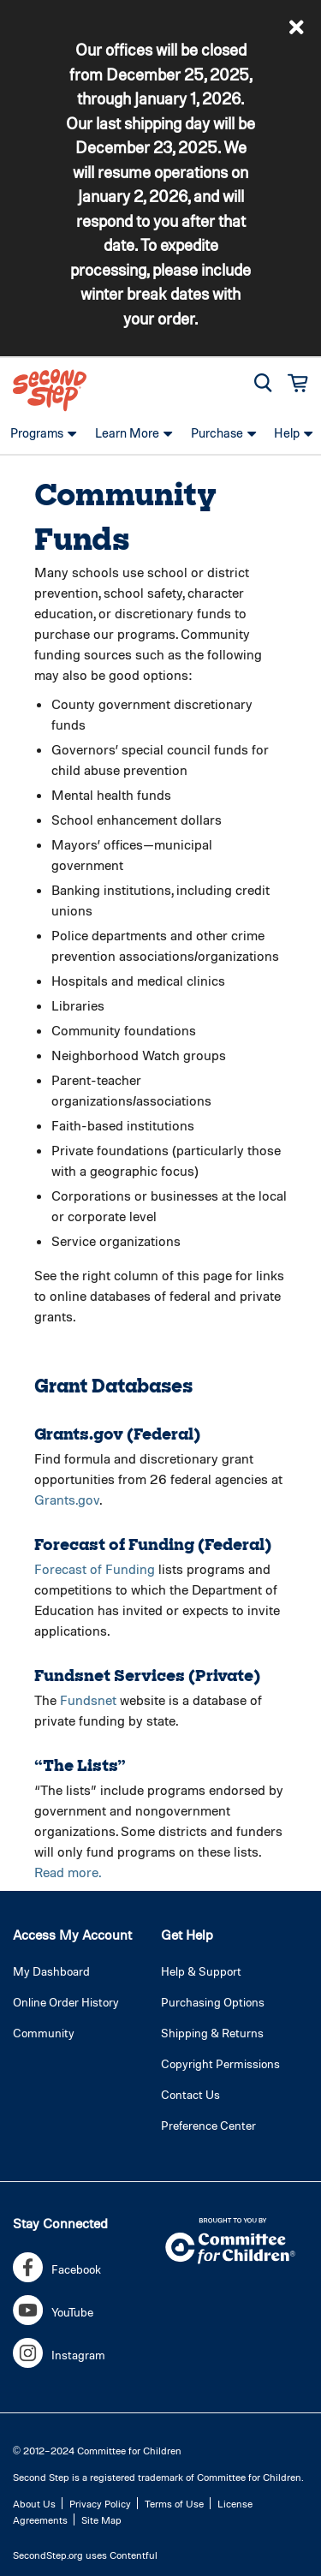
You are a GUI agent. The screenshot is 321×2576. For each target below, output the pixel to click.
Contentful (134, 2555)
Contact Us (190, 2094)
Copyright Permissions (220, 2063)
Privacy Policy (100, 2503)
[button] (296, 27)
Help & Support (201, 1971)
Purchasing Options (213, 2002)
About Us (34, 2503)
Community (43, 2032)
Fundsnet (88, 1699)
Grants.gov (66, 1499)
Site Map (101, 2519)
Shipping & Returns (212, 2032)
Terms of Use (174, 2503)
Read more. (67, 1871)
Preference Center (208, 2125)
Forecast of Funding (94, 1568)
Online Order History (66, 2002)
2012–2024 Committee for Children (102, 2450)
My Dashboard (51, 1971)
